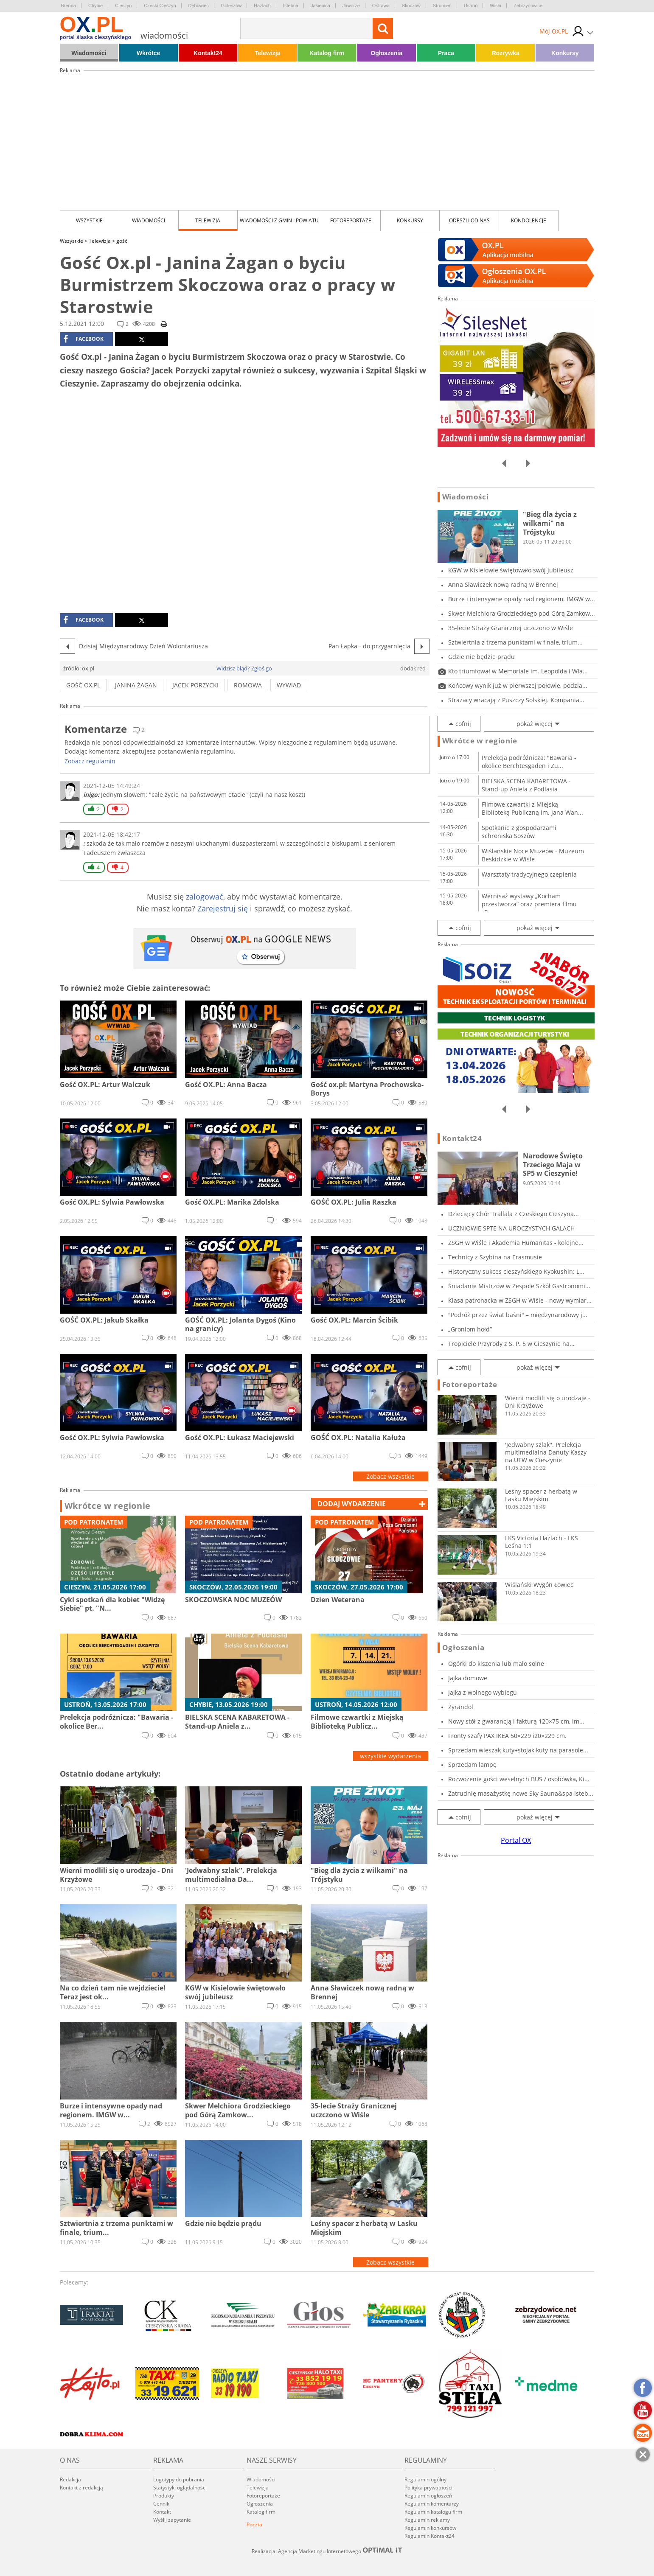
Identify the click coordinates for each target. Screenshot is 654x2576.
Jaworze (351, 5)
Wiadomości (88, 53)
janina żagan (136, 685)
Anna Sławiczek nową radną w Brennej (503, 584)
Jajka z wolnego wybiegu (482, 1692)
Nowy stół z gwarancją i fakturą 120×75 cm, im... (516, 1721)
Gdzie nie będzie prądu (481, 657)
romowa (248, 685)
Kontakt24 (208, 53)
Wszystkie (89, 220)
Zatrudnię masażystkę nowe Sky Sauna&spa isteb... (520, 1793)
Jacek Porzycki (195, 685)
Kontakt (162, 2511)
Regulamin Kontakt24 (429, 2536)
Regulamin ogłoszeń (428, 2495)
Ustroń (470, 5)
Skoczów (411, 5)
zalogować (204, 896)
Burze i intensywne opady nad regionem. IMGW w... (521, 599)
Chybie (95, 5)
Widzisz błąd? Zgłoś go (244, 668)
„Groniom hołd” (470, 1329)
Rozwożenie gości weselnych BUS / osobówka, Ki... (518, 1779)
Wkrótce (148, 53)
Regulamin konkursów (430, 2527)
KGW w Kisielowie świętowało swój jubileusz (510, 570)
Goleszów (231, 5)
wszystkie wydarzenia (390, 1756)
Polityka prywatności (428, 2487)
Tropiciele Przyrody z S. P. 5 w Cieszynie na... (511, 1344)
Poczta (254, 2524)
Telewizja (267, 53)
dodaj (351, 1503)
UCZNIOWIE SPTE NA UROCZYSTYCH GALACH (511, 1228)
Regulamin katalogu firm (433, 2511)
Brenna (68, 5)
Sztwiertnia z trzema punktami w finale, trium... (515, 642)
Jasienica (320, 5)
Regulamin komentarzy (431, 2503)
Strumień (442, 5)
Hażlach (262, 5)
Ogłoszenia (386, 53)
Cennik (161, 2503)
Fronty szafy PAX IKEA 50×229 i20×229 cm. (507, 1736)
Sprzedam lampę (472, 1764)
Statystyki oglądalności (180, 2487)
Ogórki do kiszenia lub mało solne (496, 1663)
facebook (83, 339)
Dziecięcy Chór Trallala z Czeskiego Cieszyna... (513, 1214)
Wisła (495, 5)
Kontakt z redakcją (81, 2487)
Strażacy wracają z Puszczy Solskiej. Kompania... (516, 700)
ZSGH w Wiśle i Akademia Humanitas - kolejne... (516, 1243)
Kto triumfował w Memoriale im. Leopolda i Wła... (518, 671)
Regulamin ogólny (425, 2479)
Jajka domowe (467, 1678)
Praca (446, 53)
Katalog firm (327, 53)
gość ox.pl (83, 685)
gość (121, 240)
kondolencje (528, 220)
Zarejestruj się (222, 908)
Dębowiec (198, 5)
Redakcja (70, 2479)
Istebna (290, 5)
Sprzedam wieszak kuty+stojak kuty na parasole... (518, 1750)
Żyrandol (460, 1707)
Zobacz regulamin (90, 761)
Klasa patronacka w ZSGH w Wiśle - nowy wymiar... (520, 1300)
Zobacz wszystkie (390, 1476)
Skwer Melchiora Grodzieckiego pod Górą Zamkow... (521, 613)
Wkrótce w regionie (108, 1506)
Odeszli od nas (469, 220)
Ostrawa (381, 5)
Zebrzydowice (528, 5)
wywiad (289, 685)
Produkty (163, 2495)
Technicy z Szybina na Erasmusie (495, 1257)
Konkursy (565, 53)
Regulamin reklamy (427, 2519)
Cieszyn (123, 5)
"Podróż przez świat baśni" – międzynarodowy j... (517, 1315)
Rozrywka (505, 53)
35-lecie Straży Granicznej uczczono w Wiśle (510, 628)
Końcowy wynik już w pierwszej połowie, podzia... (517, 685)
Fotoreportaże (350, 220)
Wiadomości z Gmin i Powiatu (279, 220)
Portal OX (516, 1840)
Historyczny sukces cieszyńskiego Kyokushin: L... (516, 1271)
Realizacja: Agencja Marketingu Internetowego (327, 2551)
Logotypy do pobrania (178, 2479)
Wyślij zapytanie (172, 2519)
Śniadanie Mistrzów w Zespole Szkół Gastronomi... (519, 1286)
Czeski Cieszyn (160, 5)
